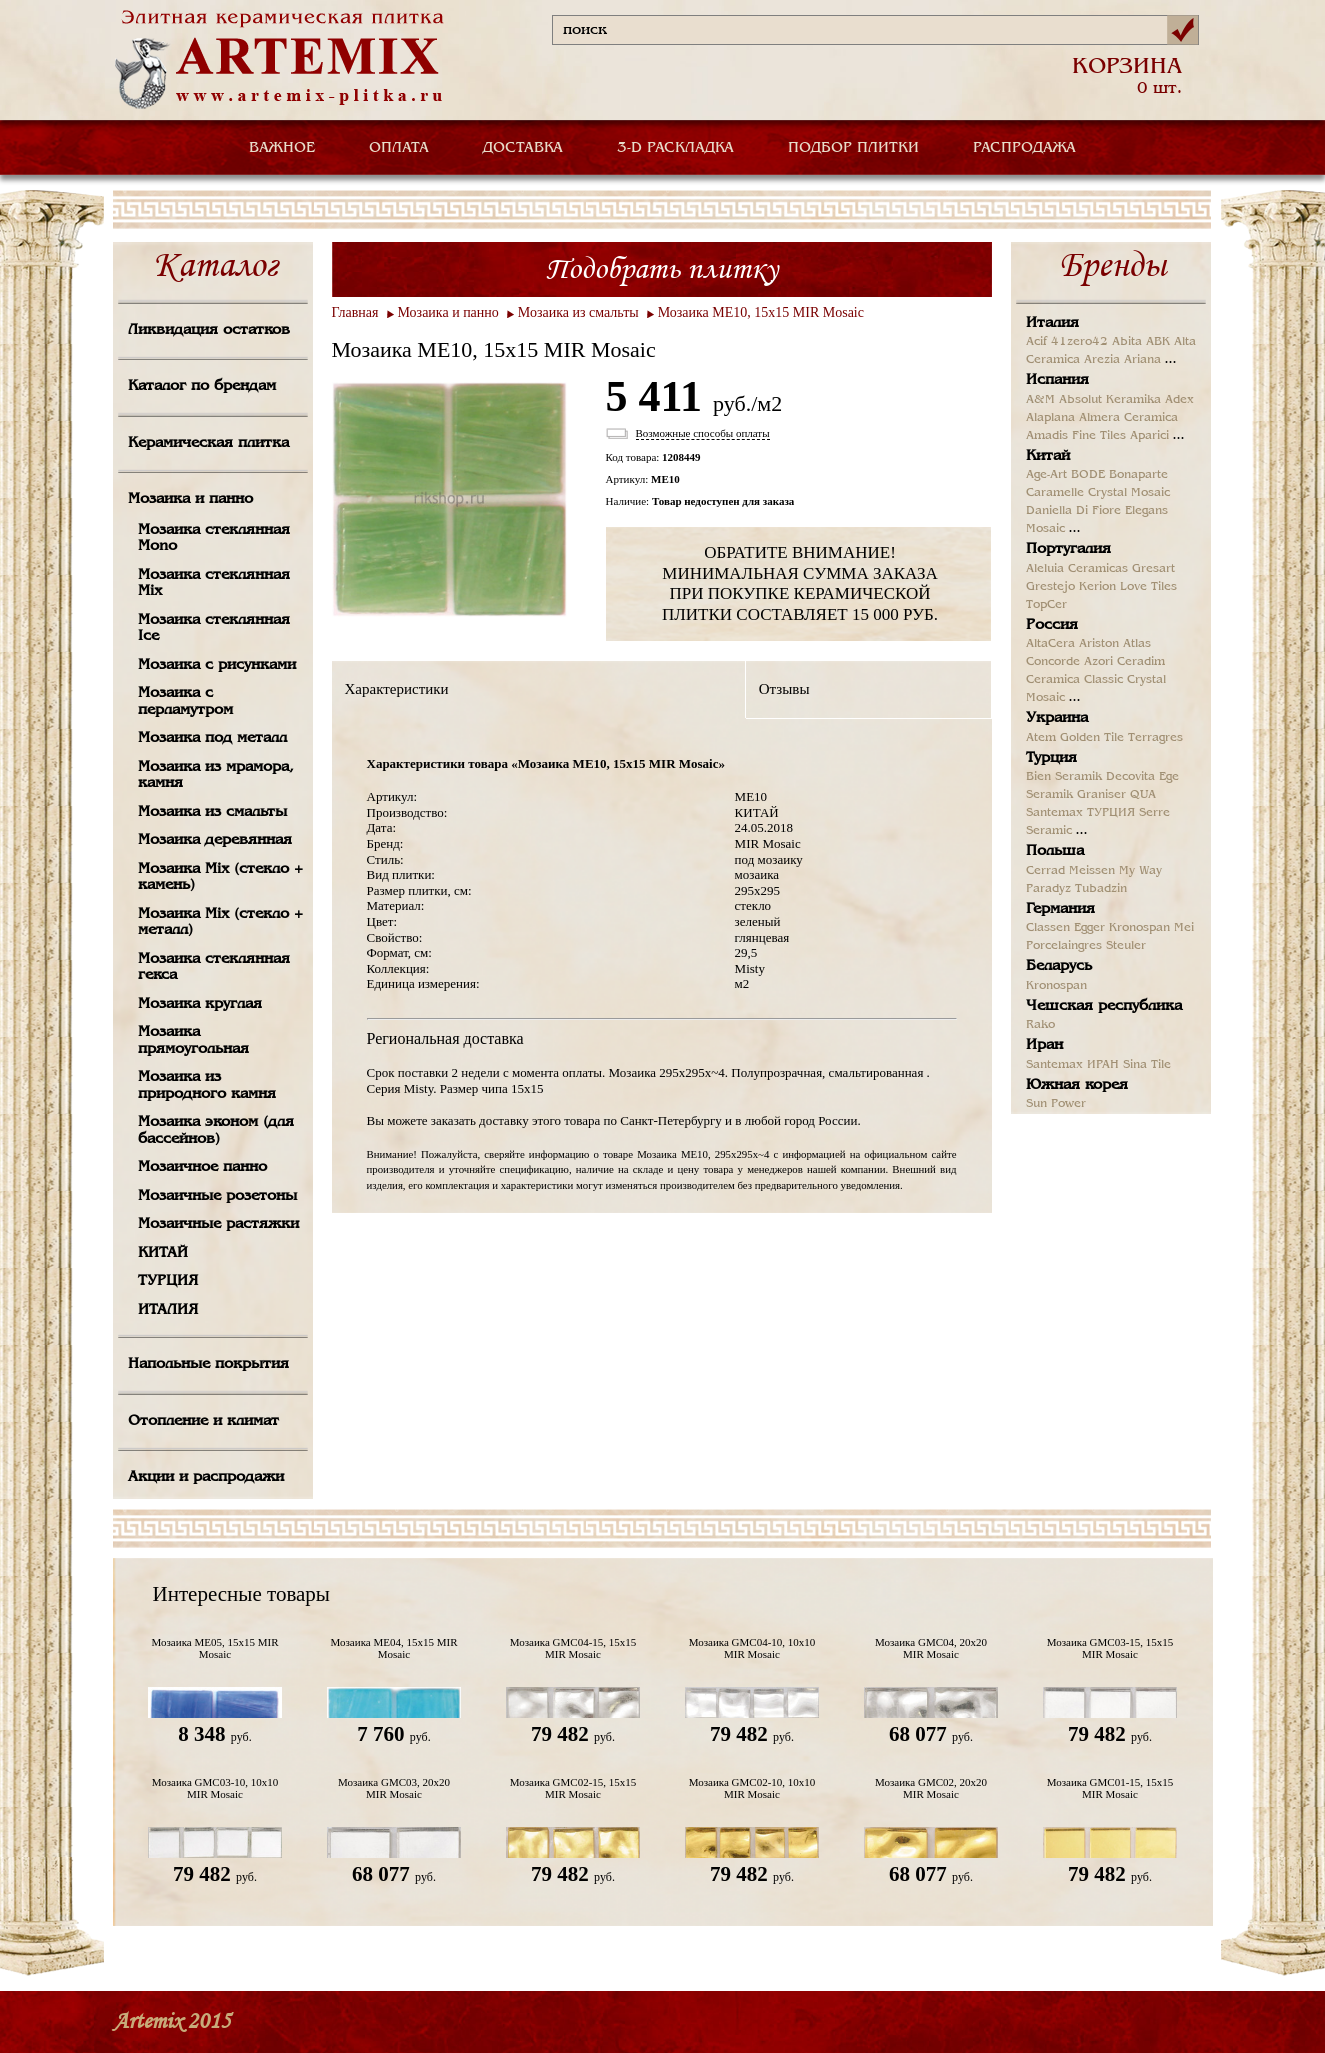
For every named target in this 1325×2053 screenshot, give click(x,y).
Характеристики (397, 689)
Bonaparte (1138, 475)
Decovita (1130, 777)
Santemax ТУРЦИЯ (1080, 813)
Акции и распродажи (206, 1477)
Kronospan (1139, 928)
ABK (1158, 342)
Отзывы (784, 689)
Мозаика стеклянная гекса (214, 967)
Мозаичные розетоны (217, 1196)
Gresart (1153, 569)
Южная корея (1077, 1085)
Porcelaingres (1064, 946)
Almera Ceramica (1128, 418)
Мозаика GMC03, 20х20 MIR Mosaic (394, 1788)
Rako (1040, 1025)
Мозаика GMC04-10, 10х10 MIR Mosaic (752, 1648)
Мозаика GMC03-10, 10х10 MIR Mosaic (215, 1788)
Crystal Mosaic (1129, 493)
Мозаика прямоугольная (193, 1040)
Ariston (1099, 644)
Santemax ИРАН (1072, 1065)
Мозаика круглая (200, 1004)
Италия (1052, 323)
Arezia (1102, 360)
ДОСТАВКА (523, 148)
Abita (1127, 342)
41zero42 (1079, 342)
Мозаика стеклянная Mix (214, 583)
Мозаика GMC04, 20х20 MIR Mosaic (931, 1648)
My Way (1140, 871)
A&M (1040, 400)
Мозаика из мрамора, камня (216, 775)
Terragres (1155, 738)
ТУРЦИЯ (168, 1281)
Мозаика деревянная (215, 840)
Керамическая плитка (208, 443)
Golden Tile (1092, 738)
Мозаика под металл (212, 738)
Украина (1057, 718)
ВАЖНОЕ (282, 148)
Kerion (1097, 587)
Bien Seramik (1064, 777)
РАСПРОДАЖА (1024, 148)
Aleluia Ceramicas (1077, 569)
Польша (1055, 851)
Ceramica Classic (1074, 680)
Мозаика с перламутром (185, 701)
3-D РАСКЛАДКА (675, 148)
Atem (1041, 738)
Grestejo (1050, 587)
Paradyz (1048, 889)
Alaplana (1050, 418)
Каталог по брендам (202, 386)
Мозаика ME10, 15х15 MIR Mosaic (761, 312)
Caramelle (1055, 493)
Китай (1048, 456)
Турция (1051, 758)
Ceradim (1141, 662)
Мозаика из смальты (212, 812)
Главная (355, 312)
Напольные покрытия (208, 1364)
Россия (1052, 625)
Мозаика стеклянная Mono (214, 538)
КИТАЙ (163, 1253)
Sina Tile (1147, 1065)
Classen (1048, 928)
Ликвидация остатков (209, 330)
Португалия (1068, 549)
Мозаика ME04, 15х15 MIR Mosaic (394, 1648)
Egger (1089, 928)
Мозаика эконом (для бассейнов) (216, 1130)
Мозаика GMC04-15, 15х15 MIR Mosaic (573, 1648)
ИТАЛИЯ (168, 1310)
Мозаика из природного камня (207, 1085)
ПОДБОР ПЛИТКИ (853, 148)
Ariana (1142, 360)
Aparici (1149, 436)
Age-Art (1046, 475)
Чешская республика (1104, 1006)
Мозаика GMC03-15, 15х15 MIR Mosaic (1110, 1648)
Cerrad (1045, 871)
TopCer (1046, 605)
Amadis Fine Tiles (1076, 436)
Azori (1098, 662)
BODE (1088, 475)
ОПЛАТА (399, 148)
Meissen (1092, 871)
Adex (1179, 400)
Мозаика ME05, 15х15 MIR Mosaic (215, 1648)
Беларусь (1059, 966)
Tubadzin (1101, 889)
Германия (1060, 909)
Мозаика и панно (190, 499)
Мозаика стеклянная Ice (214, 628)
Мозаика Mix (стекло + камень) (220, 877)
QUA (1143, 795)
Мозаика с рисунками (217, 665)
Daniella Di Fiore (1073, 511)
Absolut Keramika (1110, 400)
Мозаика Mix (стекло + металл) (220, 922)
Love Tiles (1148, 587)
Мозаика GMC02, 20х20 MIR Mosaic (931, 1788)
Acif (1036, 342)
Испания (1057, 380)
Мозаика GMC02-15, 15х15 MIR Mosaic (573, 1788)
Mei (1184, 928)
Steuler (1126, 946)
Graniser (1101, 795)
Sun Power (1056, 1104)
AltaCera (1050, 644)
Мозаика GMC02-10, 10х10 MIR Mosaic (752, 1788)
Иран (1044, 1045)
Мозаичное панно (202, 1167)
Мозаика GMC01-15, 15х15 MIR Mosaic (1110, 1788)
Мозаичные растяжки (218, 1224)
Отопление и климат (203, 1421)
